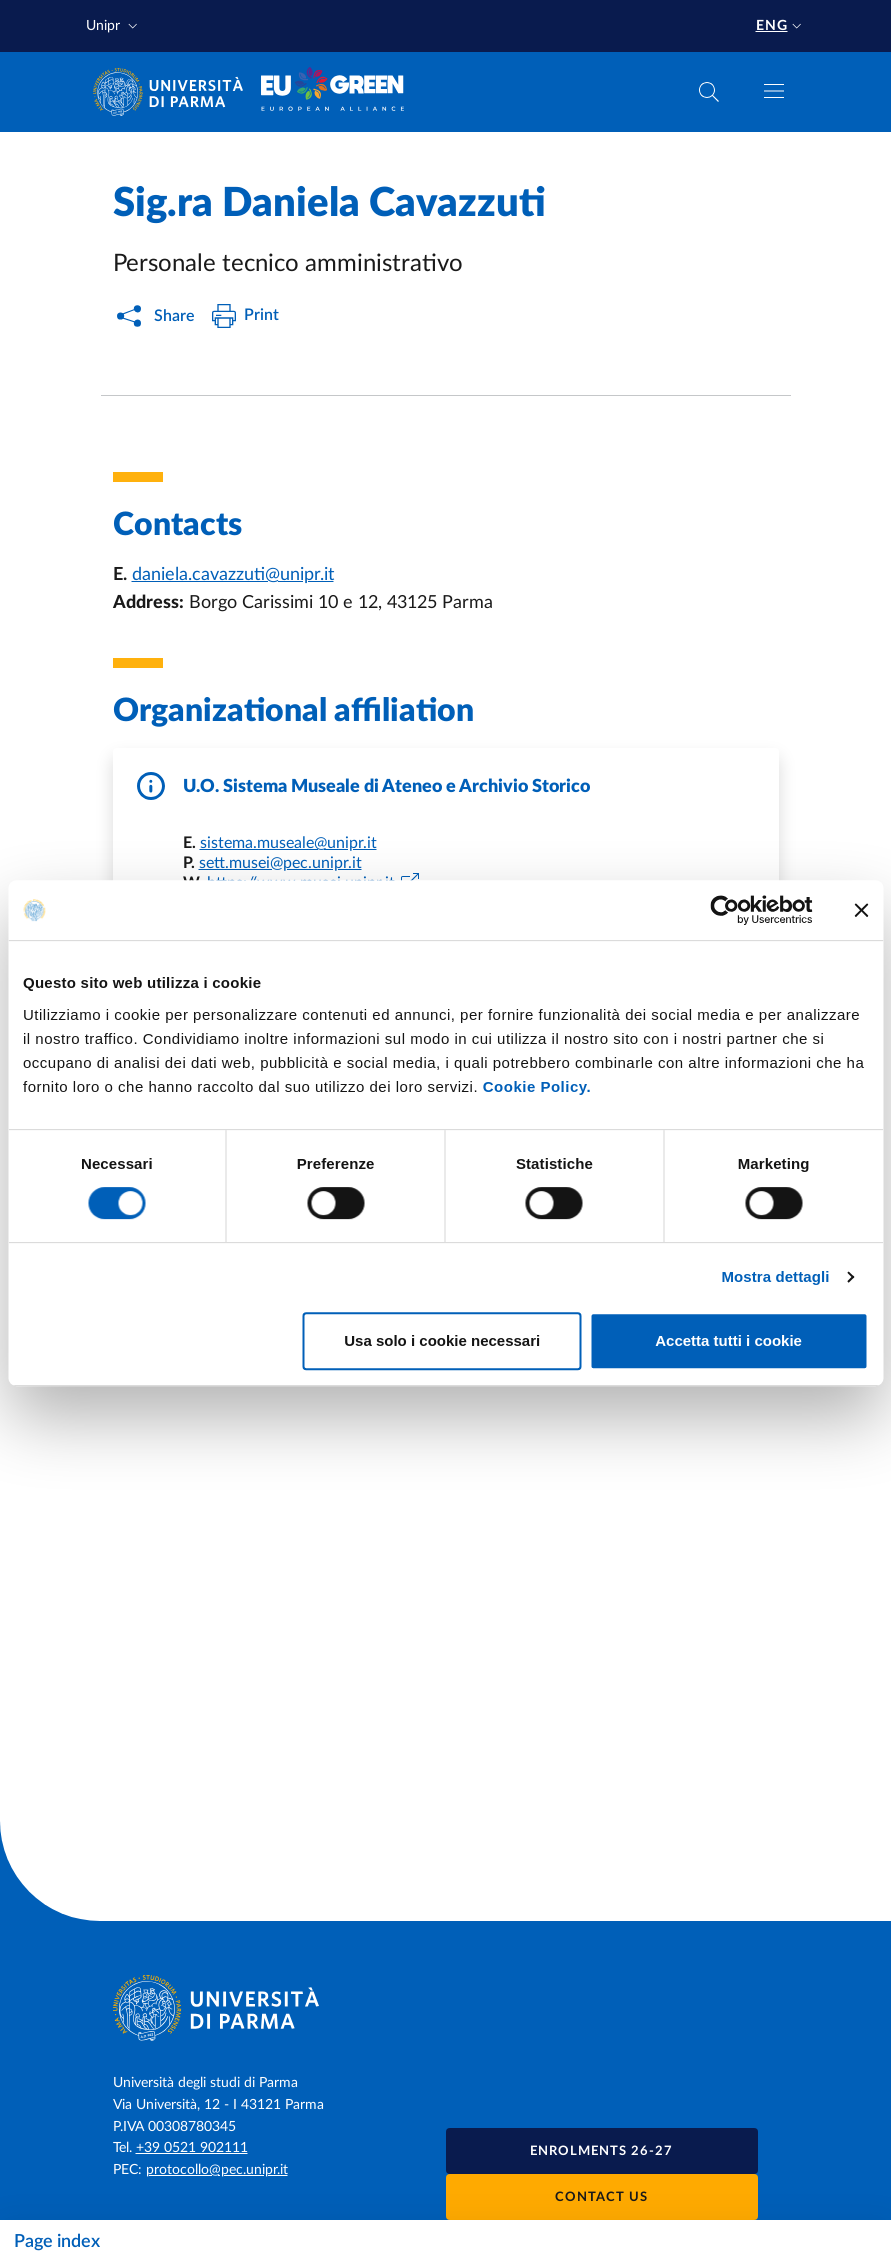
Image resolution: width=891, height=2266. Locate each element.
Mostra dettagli (775, 1276)
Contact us (601, 2197)
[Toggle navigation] (774, 91)
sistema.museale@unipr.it (288, 843)
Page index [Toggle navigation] (57, 2242)
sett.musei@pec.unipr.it (280, 863)
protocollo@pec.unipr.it (217, 2170)
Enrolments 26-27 (601, 2151)
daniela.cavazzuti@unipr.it (233, 575)
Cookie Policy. (537, 1086)
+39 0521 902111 (192, 2148)
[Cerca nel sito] (709, 92)
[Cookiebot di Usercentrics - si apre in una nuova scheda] (724, 910)
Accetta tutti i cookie (728, 1340)
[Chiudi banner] (861, 910)
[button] (114, 26)
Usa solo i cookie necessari (442, 1340)
